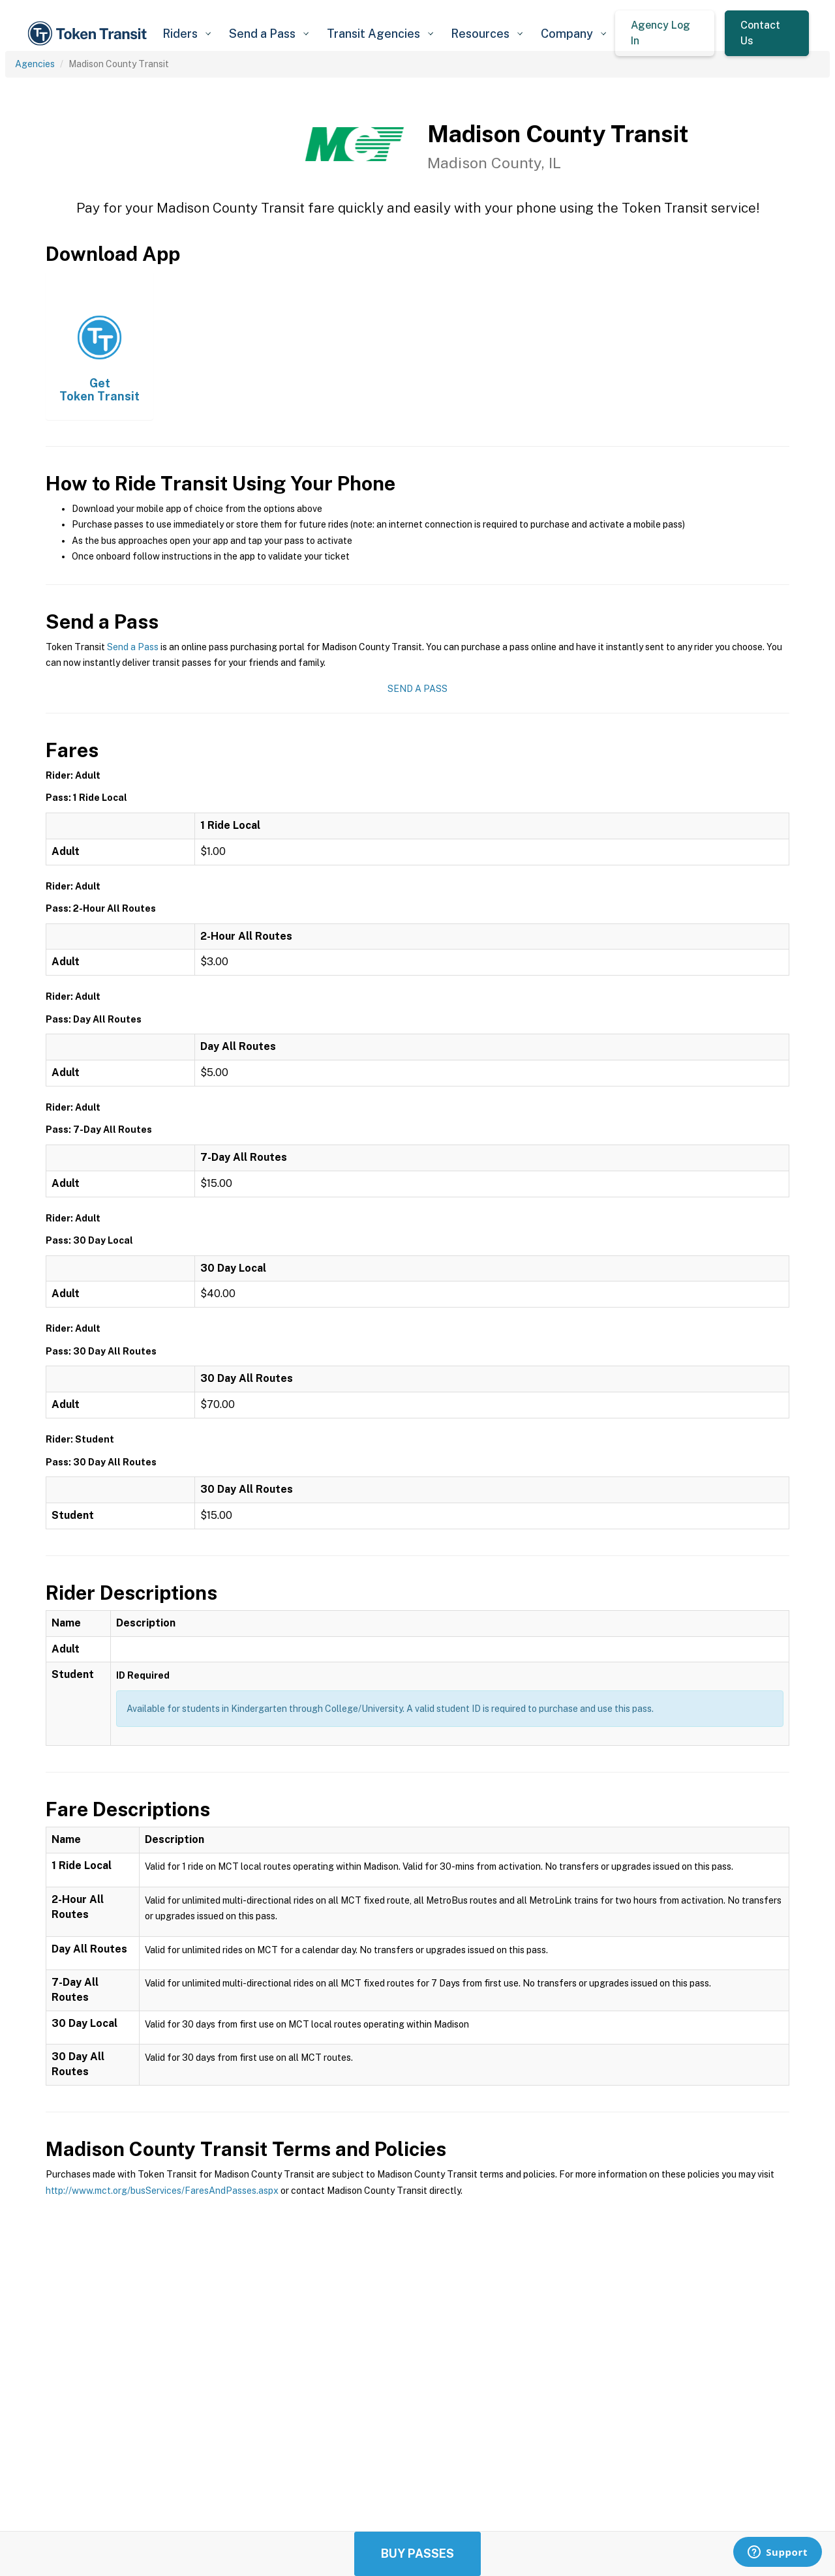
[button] (186, 33)
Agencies (35, 64)
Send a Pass (133, 647)
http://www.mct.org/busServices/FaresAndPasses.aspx (162, 2190)
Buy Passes (417, 2553)
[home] (89, 33)
